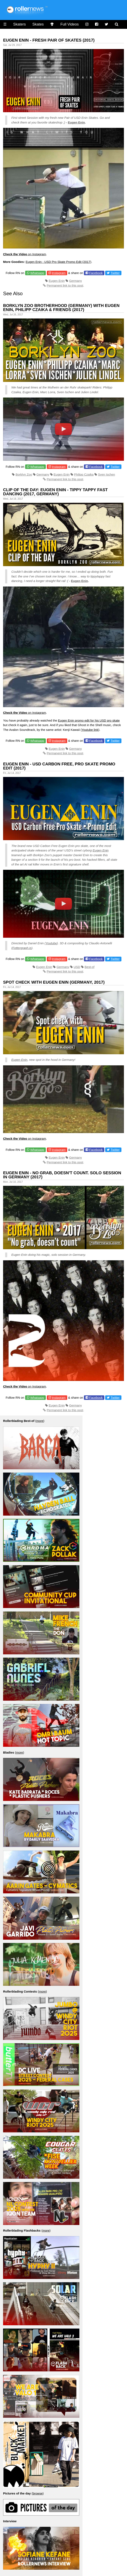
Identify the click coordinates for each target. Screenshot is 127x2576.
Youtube (51, 943)
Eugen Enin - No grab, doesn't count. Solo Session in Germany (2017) (62, 1175)
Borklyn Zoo (23, 474)
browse (37, 2493)
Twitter (115, 273)
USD (77, 967)
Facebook (96, 273)
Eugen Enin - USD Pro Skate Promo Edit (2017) (58, 262)
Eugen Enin (76, 122)
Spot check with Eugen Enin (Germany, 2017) (54, 982)
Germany (75, 280)
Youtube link (90, 729)
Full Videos (69, 24)
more (39, 1421)
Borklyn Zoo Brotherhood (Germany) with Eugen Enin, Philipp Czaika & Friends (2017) (61, 307)
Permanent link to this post (65, 285)
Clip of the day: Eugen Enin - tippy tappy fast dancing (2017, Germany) (55, 491)
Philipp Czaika (84, 474)
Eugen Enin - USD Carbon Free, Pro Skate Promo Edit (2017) (59, 766)
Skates (38, 24)
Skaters (19, 24)
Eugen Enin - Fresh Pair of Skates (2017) (49, 40)
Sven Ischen (106, 474)
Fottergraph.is (22, 948)
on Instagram (24, 254)
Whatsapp (37, 273)
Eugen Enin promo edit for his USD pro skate (89, 720)
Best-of (89, 967)
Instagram (59, 273)
